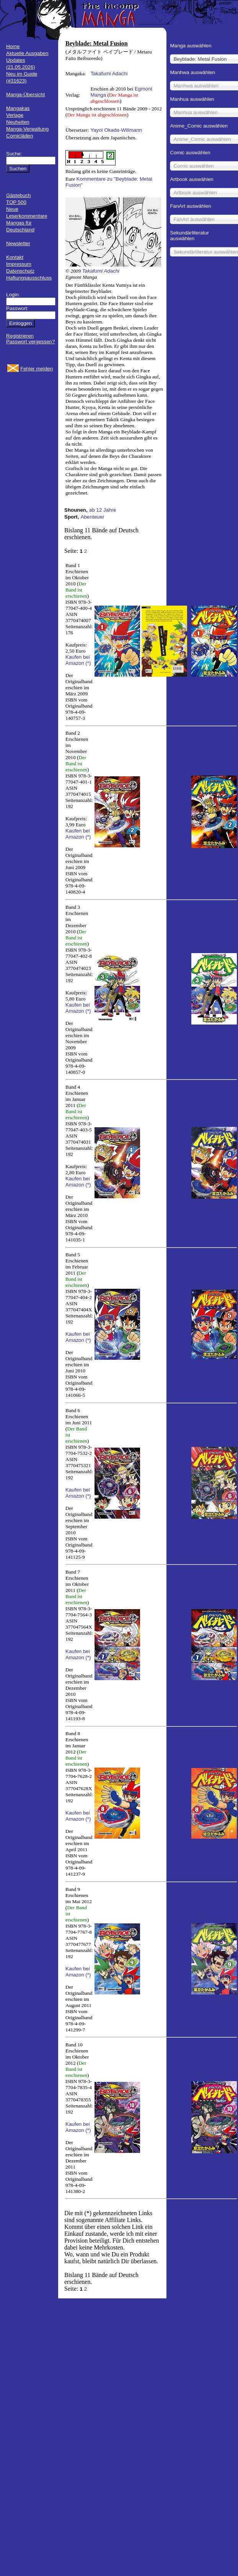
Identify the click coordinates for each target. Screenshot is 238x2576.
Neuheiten (17, 122)
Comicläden (19, 136)
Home (13, 46)
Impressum (18, 264)
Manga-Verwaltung (27, 129)
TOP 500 (16, 202)
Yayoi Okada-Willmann (116, 130)
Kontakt (14, 257)
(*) (88, 663)
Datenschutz (20, 271)
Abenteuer (92, 517)
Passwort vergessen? (30, 341)
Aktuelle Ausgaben (27, 53)
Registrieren (20, 336)
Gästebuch (18, 195)
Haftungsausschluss (29, 278)
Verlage (14, 115)
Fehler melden (36, 369)
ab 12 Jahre (102, 510)
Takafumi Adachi (108, 73)
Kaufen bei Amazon (77, 660)
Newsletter (18, 243)
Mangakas (18, 108)
